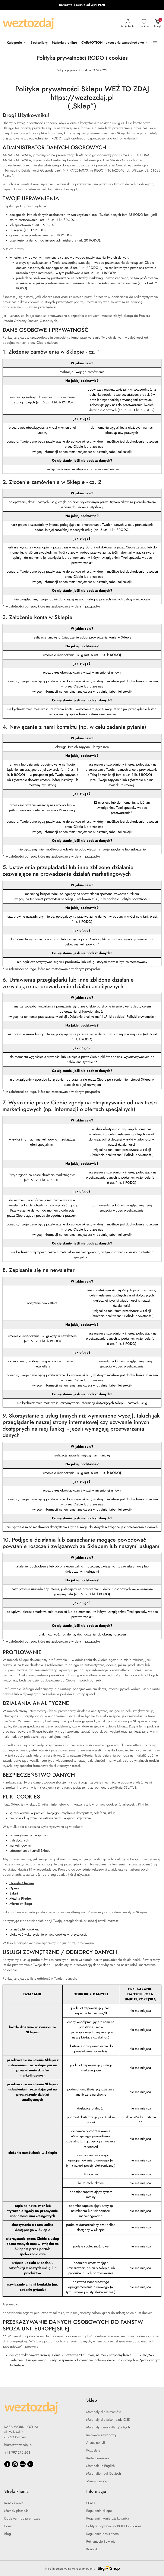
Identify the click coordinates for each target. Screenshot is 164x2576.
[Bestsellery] (39, 42)
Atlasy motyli (95, 2442)
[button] (154, 43)
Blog (7, 2534)
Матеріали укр (97, 2481)
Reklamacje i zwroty (100, 2541)
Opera (14, 1888)
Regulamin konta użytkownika (107, 2518)
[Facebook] (7, 2464)
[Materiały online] (64, 42)
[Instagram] (15, 2464)
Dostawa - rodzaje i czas (22, 2518)
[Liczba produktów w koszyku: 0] (157, 23)
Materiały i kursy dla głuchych (108, 2427)
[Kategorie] (16, 42)
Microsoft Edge (20, 1903)
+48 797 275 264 (17, 2452)
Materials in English (100, 2465)
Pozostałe (93, 2450)
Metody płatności (16, 2510)
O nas (90, 2503)
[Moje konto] (128, 23)
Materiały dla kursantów (103, 2412)
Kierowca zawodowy (101, 2435)
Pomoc (9, 2526)
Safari (13, 1893)
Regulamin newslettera (102, 2534)
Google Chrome (21, 1883)
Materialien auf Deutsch (103, 2473)
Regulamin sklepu (99, 2510)
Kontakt (91, 2549)
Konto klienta (13, 2503)
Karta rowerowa (97, 2458)
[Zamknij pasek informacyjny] (159, 5)
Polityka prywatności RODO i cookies (113, 2526)
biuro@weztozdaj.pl (18, 2445)
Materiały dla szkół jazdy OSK (108, 2419)
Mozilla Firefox (20, 1898)
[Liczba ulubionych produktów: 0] (144, 23)
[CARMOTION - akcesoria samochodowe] (114, 42)
